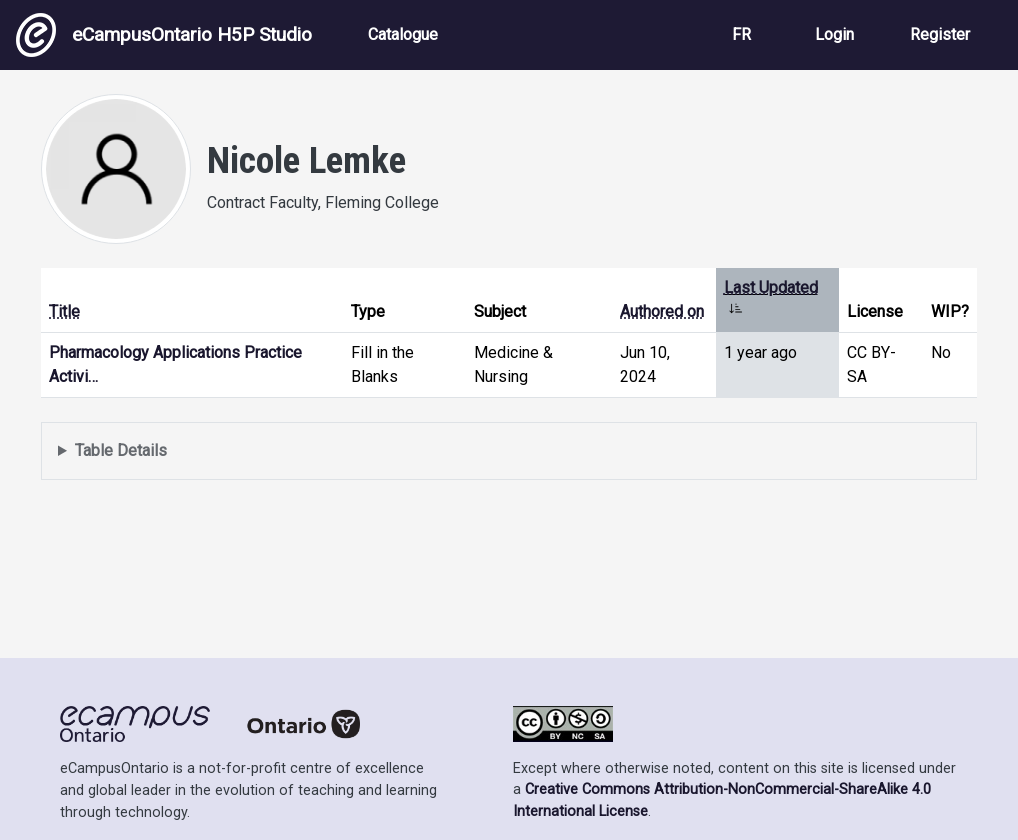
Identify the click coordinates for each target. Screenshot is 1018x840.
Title (64, 311)
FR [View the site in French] (741, 34)
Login (834, 34)
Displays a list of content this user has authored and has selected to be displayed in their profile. (509, 451)
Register (940, 34)
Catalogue (403, 34)
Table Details (121, 450)
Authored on (662, 311)
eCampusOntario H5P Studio (164, 35)
